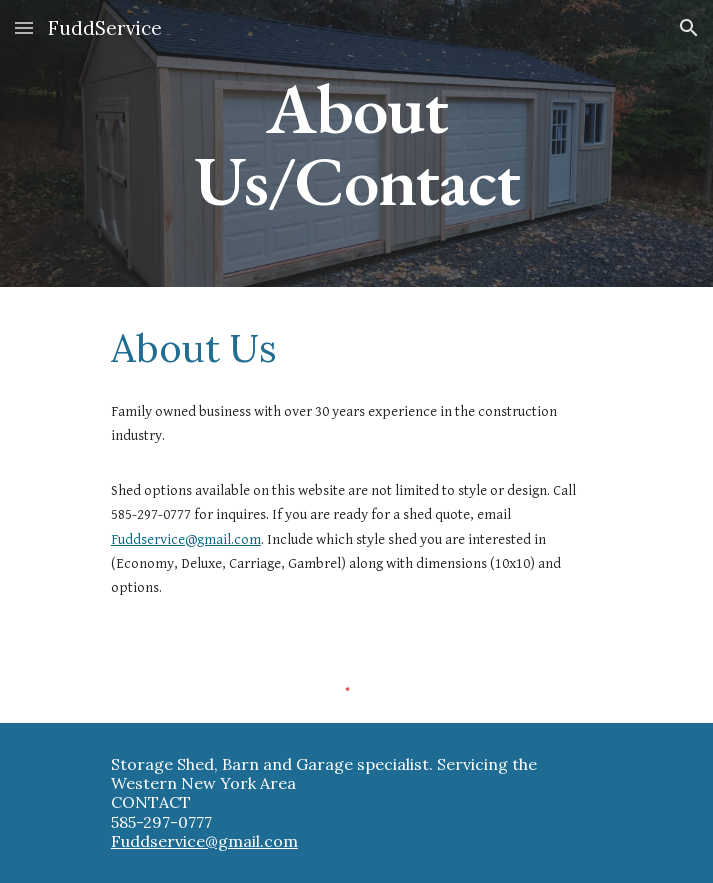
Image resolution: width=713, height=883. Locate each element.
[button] (24, 27)
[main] (356, 143)
